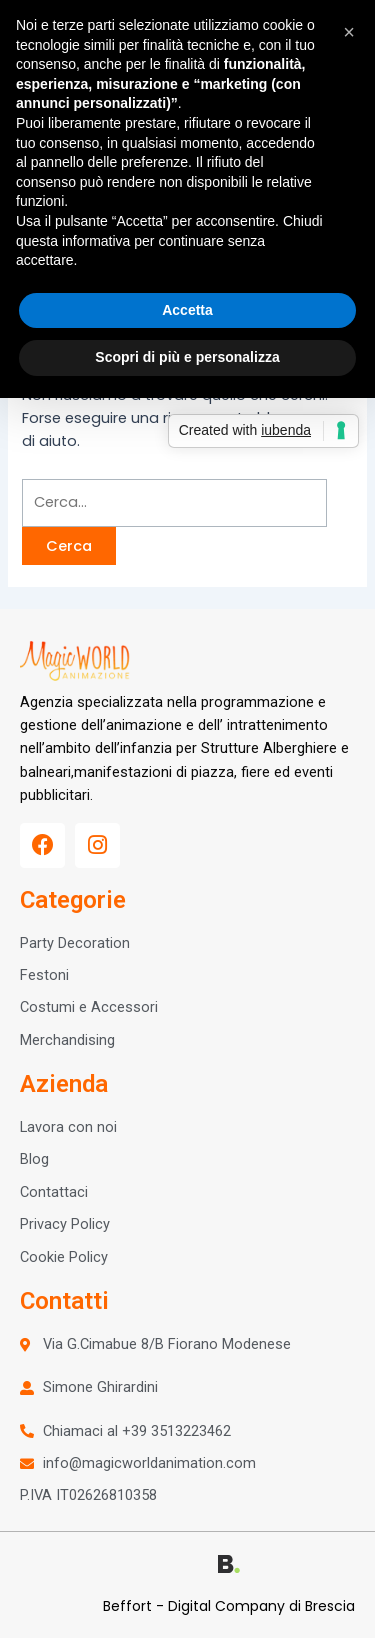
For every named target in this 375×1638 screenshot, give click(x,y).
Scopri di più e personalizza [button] (187, 357)
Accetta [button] (187, 310)
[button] (349, 32)
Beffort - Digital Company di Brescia (229, 1606)
